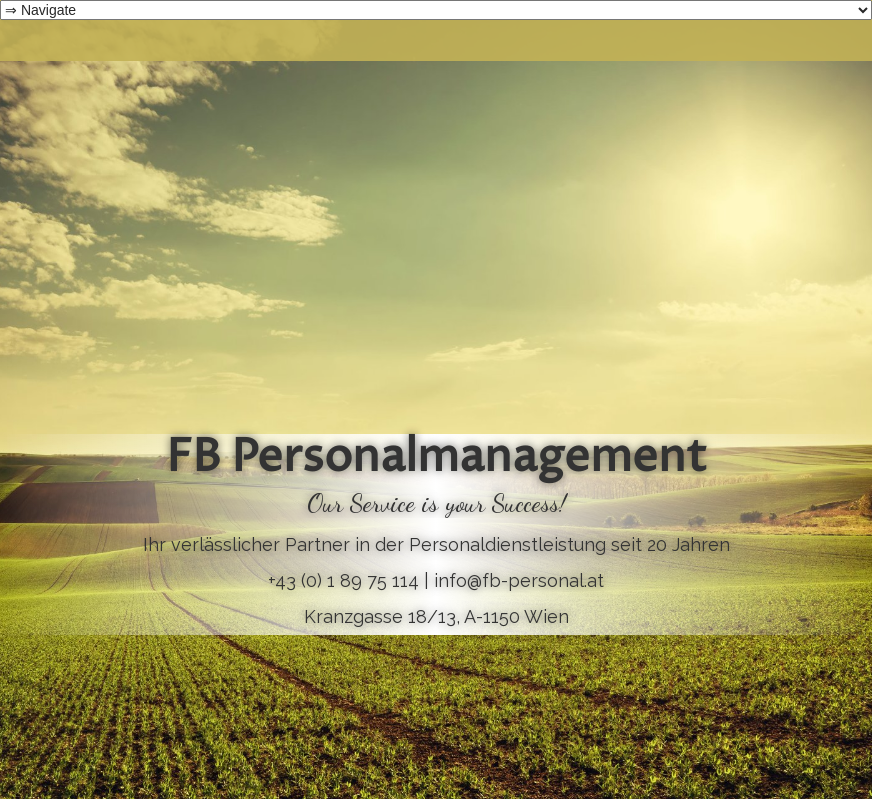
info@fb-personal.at (519, 580)
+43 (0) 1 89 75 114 (343, 580)
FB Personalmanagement (436, 459)
